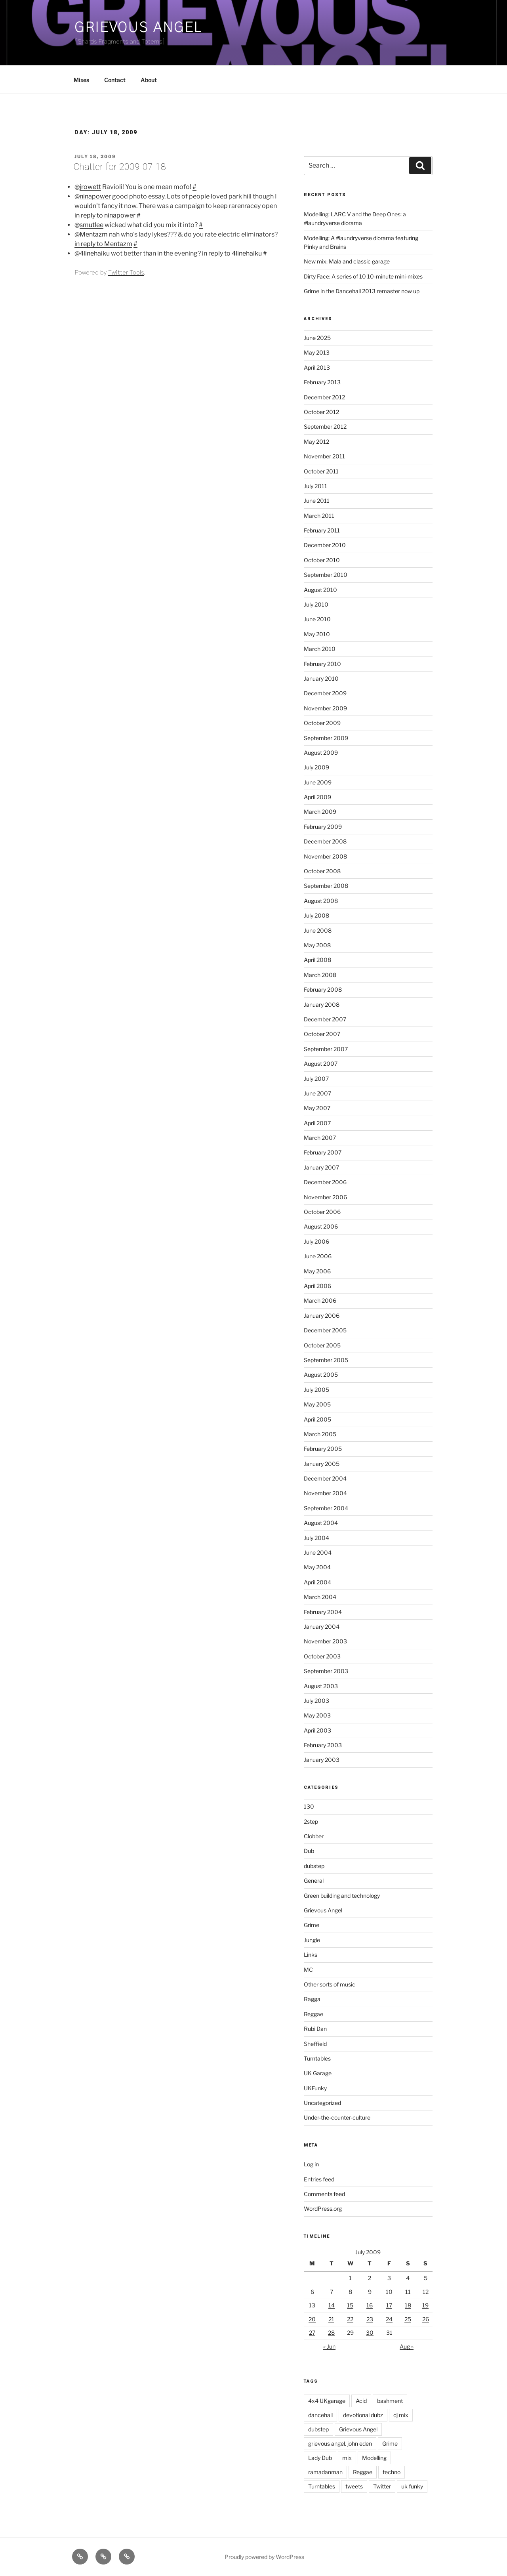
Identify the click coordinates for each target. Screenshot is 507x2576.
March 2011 (319, 515)
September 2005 (326, 1360)
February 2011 (322, 530)
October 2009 (322, 722)
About (149, 79)
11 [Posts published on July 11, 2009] (408, 2291)
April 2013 (317, 367)
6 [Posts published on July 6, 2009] (312, 2291)
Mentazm (94, 234)
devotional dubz (363, 2415)
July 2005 (316, 1389)
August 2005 (321, 1374)
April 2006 (317, 1285)
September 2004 (326, 1508)
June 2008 (318, 930)
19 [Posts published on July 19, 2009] (425, 2305)
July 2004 (316, 1537)
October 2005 (322, 1345)
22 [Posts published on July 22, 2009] (350, 2319)
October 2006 (322, 1211)
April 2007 (317, 1123)
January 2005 (321, 1463)
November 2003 (325, 1641)
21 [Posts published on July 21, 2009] (331, 2319)
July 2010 (316, 604)
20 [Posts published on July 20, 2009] (312, 2319)
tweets (354, 2486)
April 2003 (317, 1730)
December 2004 (325, 1478)
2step (311, 1821)
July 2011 (315, 486)
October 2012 (321, 411)
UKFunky (315, 2088)
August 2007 (320, 1063)
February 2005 (323, 1448)
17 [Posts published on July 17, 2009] (389, 2305)
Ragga (312, 1999)
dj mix (400, 2415)
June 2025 (317, 337)
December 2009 (325, 693)
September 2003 (326, 1671)
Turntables (317, 2058)
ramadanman (325, 2472)
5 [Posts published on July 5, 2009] (425, 2278)
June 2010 (317, 619)
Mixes (81, 79)
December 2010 (325, 545)
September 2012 (325, 426)
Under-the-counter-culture (337, 2117)
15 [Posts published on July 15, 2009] (350, 2305)
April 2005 (317, 1419)
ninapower (95, 196)
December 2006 (325, 1182)
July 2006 (316, 1241)
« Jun (329, 2346)
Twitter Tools (126, 272)
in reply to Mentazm (103, 244)
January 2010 (321, 678)
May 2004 (317, 1567)
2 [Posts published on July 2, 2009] (369, 2278)
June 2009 (318, 782)
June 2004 (318, 1552)
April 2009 (317, 797)
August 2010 (320, 589)
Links (310, 1954)
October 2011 (321, 471)
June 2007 (317, 1093)
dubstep (314, 1865)
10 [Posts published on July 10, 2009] (389, 2291)
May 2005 (317, 1404)
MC (308, 1969)
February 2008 (323, 989)
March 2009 (320, 811)
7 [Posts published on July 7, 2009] (331, 2291)
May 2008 (317, 945)
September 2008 (326, 885)
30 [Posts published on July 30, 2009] (370, 2332)
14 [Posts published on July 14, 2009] (331, 2305)
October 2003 (322, 1656)
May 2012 (316, 441)
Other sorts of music (329, 1984)
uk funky (412, 2486)
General (314, 1880)
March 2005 (320, 1434)
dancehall (320, 2415)
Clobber (314, 1836)
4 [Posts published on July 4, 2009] (408, 2278)
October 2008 (322, 871)
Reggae (313, 2014)
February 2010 (322, 663)
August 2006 (321, 1226)
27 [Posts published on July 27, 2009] (312, 2332)
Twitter (382, 2486)
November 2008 (325, 856)
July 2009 (316, 767)
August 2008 (321, 900)
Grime (311, 1925)
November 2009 (325, 708)
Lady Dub (320, 2457)
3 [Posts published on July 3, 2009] (389, 2278)
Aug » (407, 2346)
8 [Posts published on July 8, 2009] (350, 2291)
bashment (390, 2400)
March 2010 (319, 648)
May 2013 (317, 352)
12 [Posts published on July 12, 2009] (426, 2291)
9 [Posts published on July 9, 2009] (370, 2291)
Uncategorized (322, 2102)
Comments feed (324, 2194)
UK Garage (318, 2073)
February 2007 (322, 1152)
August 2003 (321, 1686)
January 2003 (321, 1759)
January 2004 (321, 1626)
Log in (311, 2164)
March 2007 (320, 1137)
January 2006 (321, 1315)
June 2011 (317, 500)
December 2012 (324, 397)
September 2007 (326, 1049)
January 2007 (321, 1167)
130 (309, 1806)
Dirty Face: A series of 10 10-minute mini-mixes (363, 276)
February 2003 (323, 1745)
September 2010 (325, 574)
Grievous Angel (138, 28)
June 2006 (318, 1256)
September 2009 (326, 738)
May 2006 (317, 1271)
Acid (361, 2400)
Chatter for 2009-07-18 (120, 167)
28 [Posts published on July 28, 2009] (331, 2332)
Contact (115, 79)
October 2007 (322, 1033)
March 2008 (320, 974)
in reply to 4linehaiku (232, 253)
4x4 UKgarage (326, 2400)
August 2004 (321, 1522)
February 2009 (323, 826)
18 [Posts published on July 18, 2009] (408, 2305)
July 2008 (316, 915)
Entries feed (319, 2179)
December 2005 (325, 1330)
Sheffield (315, 2043)
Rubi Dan (315, 2028)
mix (347, 2457)
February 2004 (323, 1612)
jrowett (90, 187)
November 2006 (325, 1197)
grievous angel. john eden (340, 2443)
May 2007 (317, 1108)
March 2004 (320, 1596)
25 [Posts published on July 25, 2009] (407, 2319)
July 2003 (316, 1700)
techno (391, 2472)
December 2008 (325, 841)
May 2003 (317, 1715)
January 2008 (321, 1004)
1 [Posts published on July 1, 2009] (350, 2278)
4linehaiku (95, 253)
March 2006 (320, 1300)
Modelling (374, 2457)
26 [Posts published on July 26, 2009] (425, 2319)
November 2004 (325, 1493)
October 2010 (322, 560)
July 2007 (316, 1078)
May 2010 (317, 634)
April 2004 (317, 1582)
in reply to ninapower (104, 215)
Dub (309, 1850)
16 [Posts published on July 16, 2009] (369, 2305)
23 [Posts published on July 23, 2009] (369, 2319)
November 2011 (324, 456)
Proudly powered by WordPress (264, 2556)
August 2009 (321, 752)
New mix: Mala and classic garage (347, 261)
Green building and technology (342, 1895)
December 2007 (325, 1019)
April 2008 (317, 959)
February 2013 (322, 382)
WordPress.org (323, 2208)
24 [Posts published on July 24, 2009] (389, 2319)
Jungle (312, 1940)
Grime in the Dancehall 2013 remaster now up (361, 291)
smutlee (91, 225)
